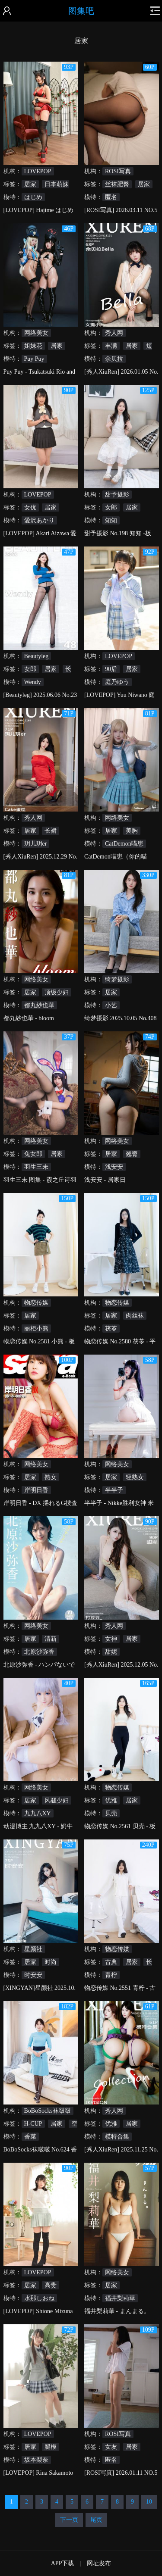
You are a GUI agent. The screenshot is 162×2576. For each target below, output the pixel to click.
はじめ (33, 197)
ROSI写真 (118, 171)
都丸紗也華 (39, 1005)
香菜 (30, 2136)
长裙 (50, 830)
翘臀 (132, 1154)
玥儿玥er (35, 843)
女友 (111, 2447)
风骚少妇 (56, 1800)
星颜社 (33, 1949)
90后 (111, 669)
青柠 (111, 1975)
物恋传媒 (36, 1302)
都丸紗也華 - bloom (28, 1018)
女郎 (111, 507)
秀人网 (114, 333)
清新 (50, 1639)
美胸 (132, 830)
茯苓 (111, 1328)
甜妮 (111, 1652)
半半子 (114, 1490)
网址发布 (99, 2563)
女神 (111, 1639)
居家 (30, 184)
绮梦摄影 (117, 979)
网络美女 (36, 333)
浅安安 (114, 1167)
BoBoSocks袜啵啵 (47, 2111)
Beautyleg (36, 656)
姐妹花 (33, 346)
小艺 (111, 1005)
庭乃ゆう (117, 682)
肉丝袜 (135, 1315)
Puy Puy (34, 359)
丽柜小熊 (36, 1328)
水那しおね (39, 2298)
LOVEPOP (37, 171)
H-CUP (33, 2123)
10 (149, 2501)
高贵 (50, 2285)
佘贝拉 (114, 359)
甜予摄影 (117, 494)
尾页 (96, 2520)
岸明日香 (36, 1490)
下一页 (69, 2520)
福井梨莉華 (120, 2298)
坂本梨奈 (36, 2460)
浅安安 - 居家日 (105, 1180)
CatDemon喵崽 (124, 843)
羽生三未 (36, 1167)
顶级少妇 (56, 992)
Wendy (32, 682)
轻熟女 (135, 1477)
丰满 (111, 346)
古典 (111, 1962)
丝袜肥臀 (117, 184)
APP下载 (62, 2563)
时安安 (33, 1975)
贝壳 (111, 1813)
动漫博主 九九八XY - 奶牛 (38, 1826)
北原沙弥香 (39, 1652)
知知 (111, 520)
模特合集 (117, 2136)
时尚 (50, 1962)
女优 (30, 507)
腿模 (50, 2447)
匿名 (111, 197)
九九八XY (37, 1813)
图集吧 (81, 11)
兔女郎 (33, 1154)
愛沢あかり (39, 520)
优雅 (111, 1800)
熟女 (50, 1477)
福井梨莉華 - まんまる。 (117, 2311)
